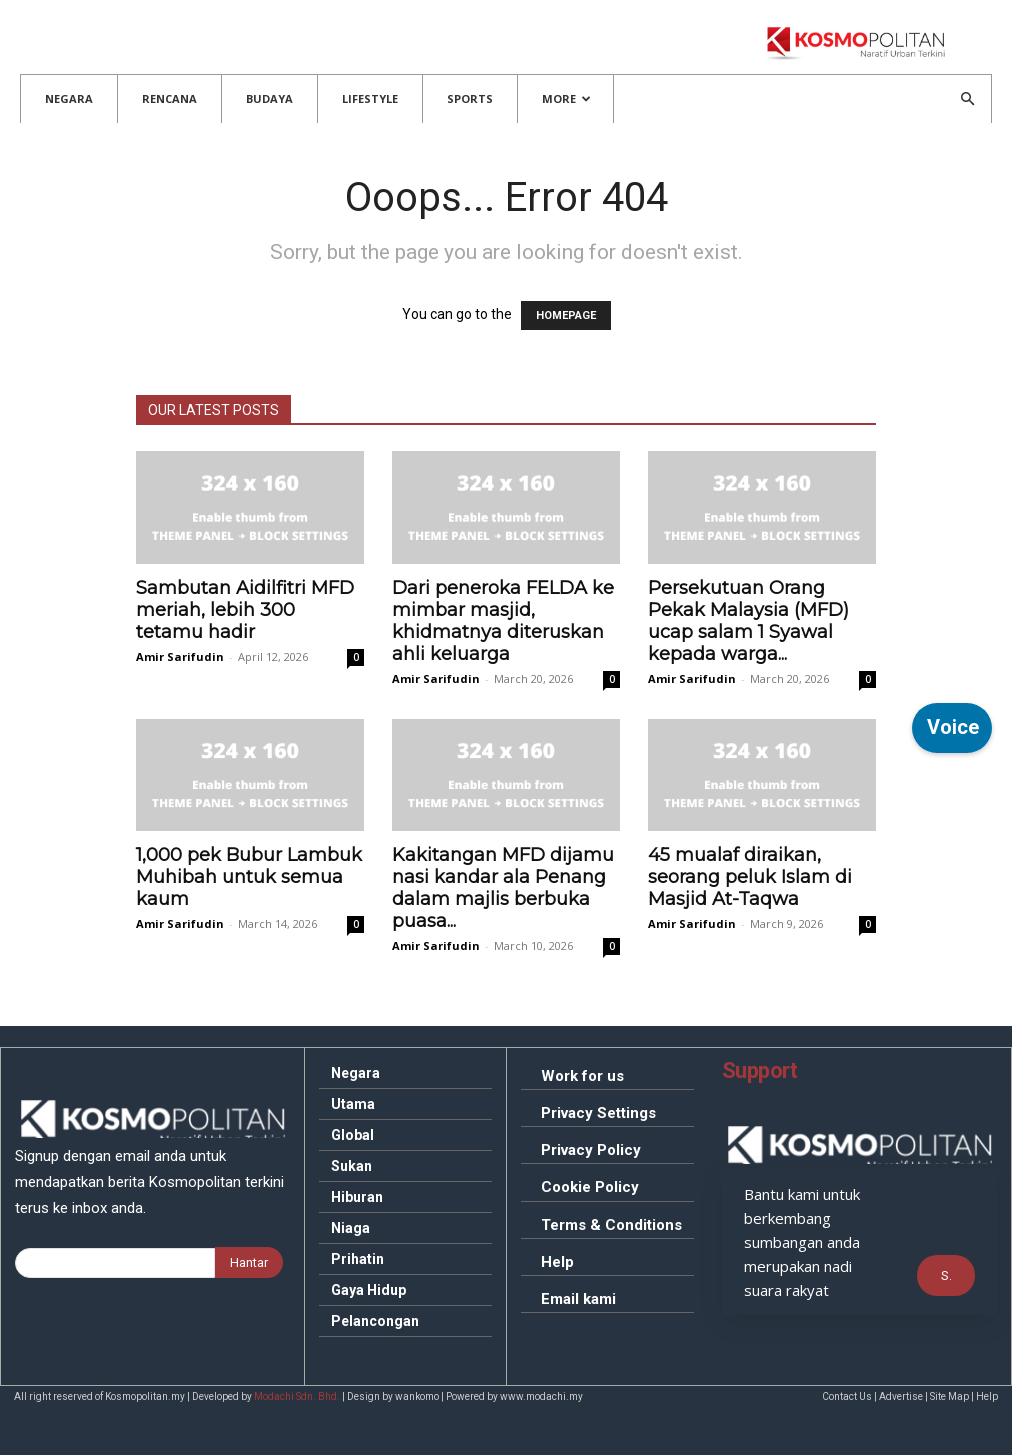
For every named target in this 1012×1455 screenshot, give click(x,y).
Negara (69, 98)
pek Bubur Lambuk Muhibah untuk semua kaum (249, 877)
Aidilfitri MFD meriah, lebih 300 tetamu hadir (245, 610)
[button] (967, 99)
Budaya (269, 98)
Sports (470, 98)
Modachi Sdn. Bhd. (297, 1396)
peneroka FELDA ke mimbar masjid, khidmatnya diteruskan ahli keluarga (503, 621)
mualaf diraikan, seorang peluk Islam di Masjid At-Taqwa (750, 877)
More (566, 98)
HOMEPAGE (566, 315)
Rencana (169, 98)
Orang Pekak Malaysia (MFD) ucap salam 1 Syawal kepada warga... (748, 621)
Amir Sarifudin (180, 656)
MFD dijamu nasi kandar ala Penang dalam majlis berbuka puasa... (503, 888)
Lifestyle (370, 98)
